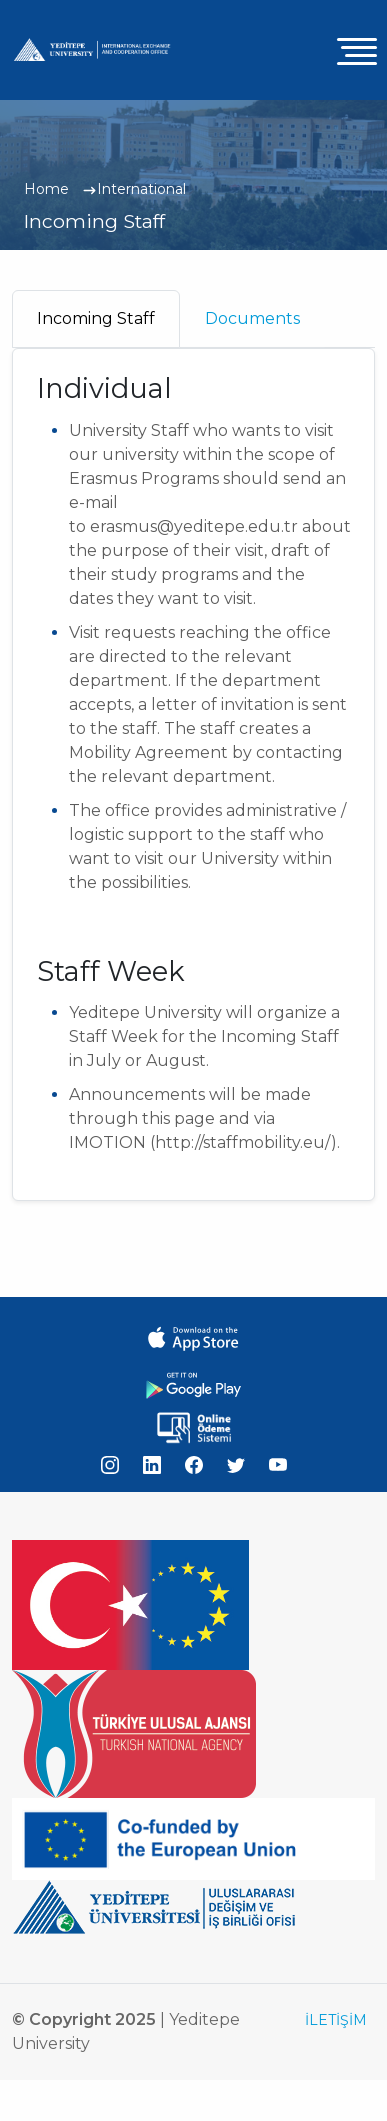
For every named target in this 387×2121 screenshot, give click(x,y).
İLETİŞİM (336, 2020)
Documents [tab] (252, 318)
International (141, 189)
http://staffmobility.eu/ (243, 1142)
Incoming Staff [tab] (96, 318)
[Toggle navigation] (357, 50)
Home (46, 189)
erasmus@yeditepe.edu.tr (194, 526)
